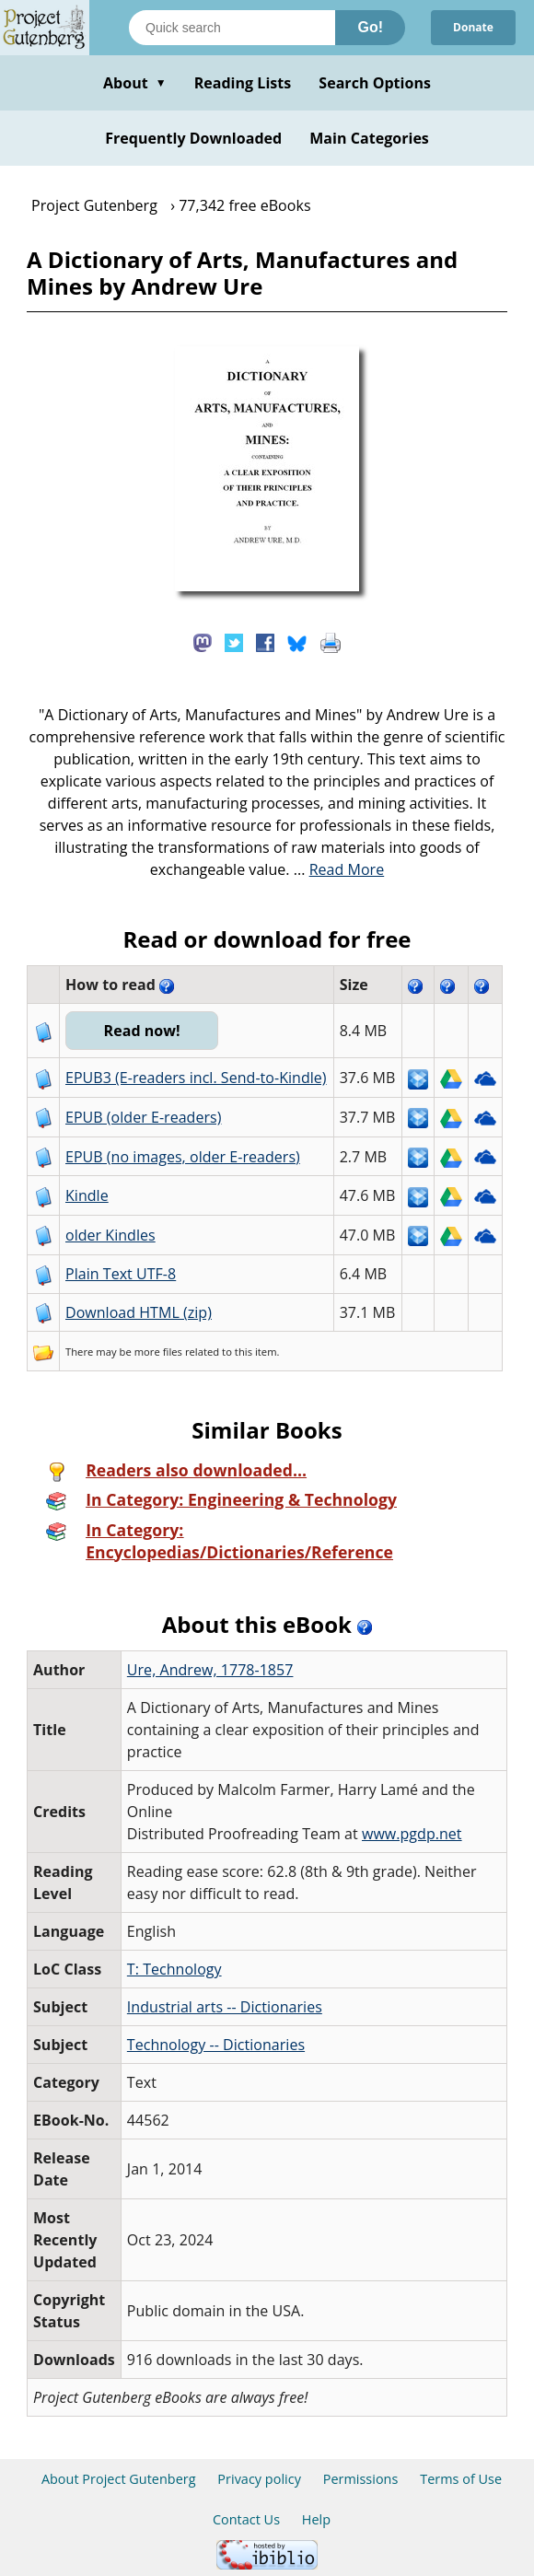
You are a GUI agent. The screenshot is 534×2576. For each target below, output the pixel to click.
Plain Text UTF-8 (120, 1274)
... (339, 869)
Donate (473, 27)
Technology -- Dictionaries (216, 2044)
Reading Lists (243, 83)
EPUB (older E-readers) (143, 1117)
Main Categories (369, 138)
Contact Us (246, 2519)
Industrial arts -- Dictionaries (224, 2007)
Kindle (87, 1195)
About (135, 83)
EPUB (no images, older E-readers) (182, 1157)
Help (316, 2519)
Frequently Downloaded (193, 138)
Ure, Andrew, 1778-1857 (210, 1670)
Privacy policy (259, 2479)
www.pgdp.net (412, 1834)
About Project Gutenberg (118, 2479)
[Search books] (232, 27)
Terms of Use (461, 2479)
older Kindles (110, 1235)
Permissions (361, 2479)
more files (158, 1351)
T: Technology (174, 1969)
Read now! (142, 1030)
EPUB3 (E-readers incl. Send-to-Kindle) (196, 1077)
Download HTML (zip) (138, 1312)
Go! (370, 27)
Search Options (375, 83)
